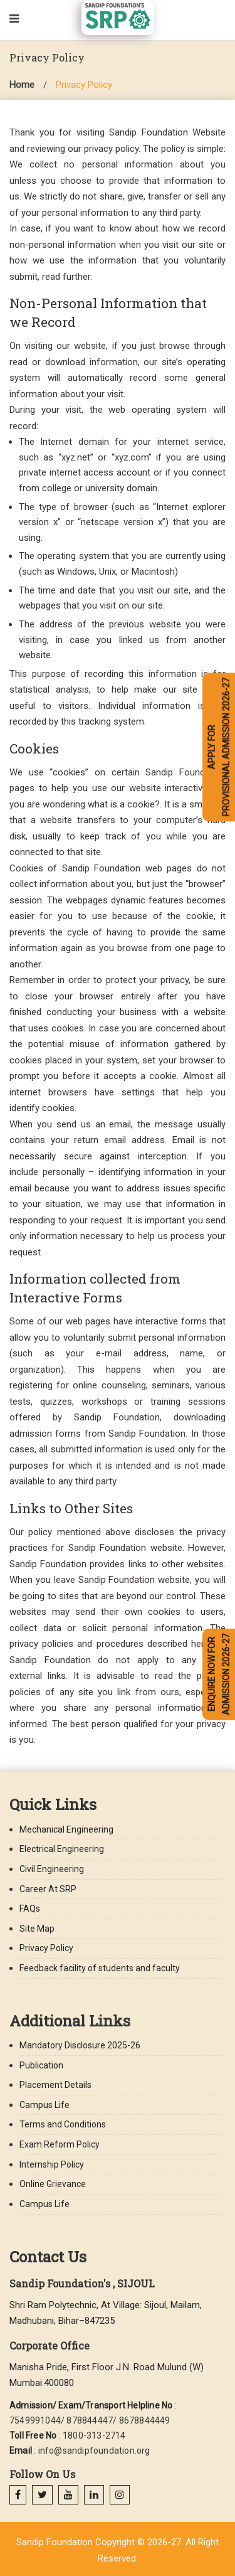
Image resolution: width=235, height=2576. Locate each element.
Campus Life (44, 2105)
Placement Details (55, 2085)
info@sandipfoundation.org (94, 2451)
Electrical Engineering (61, 1849)
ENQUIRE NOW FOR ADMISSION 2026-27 (219, 1674)
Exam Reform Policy (59, 2144)
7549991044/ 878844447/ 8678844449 (89, 2420)
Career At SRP (47, 1889)
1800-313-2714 (94, 2435)
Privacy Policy (84, 84)
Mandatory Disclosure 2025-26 (79, 2045)
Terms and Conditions (62, 2124)
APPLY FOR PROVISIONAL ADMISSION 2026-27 (219, 747)
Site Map (37, 1929)
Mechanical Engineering (66, 1829)
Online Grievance (52, 2184)
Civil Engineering (51, 1869)
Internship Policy (51, 2164)
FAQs (29, 1908)
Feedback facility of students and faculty (99, 1968)
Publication (41, 2065)
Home (21, 84)
